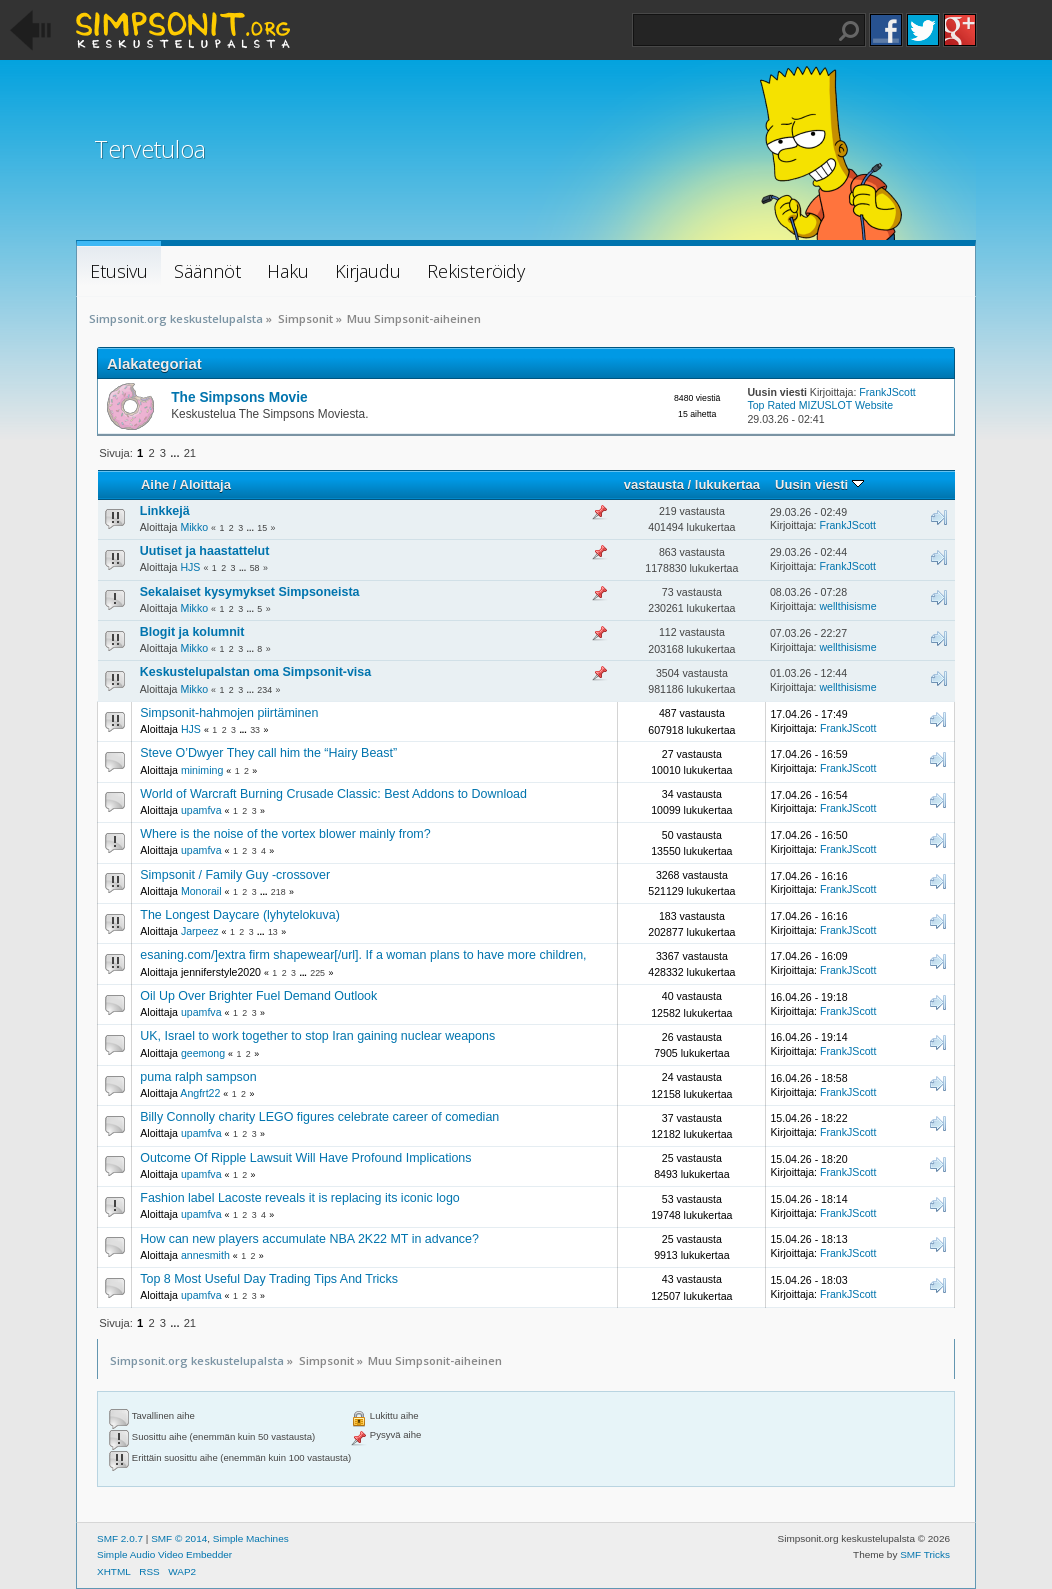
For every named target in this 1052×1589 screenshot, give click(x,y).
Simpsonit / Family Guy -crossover (235, 875)
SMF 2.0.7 (120, 1538)
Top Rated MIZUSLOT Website (820, 405)
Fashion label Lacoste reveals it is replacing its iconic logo (300, 1198)
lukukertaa (727, 484)
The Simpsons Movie (239, 397)
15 (262, 528)
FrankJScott (887, 392)
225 (317, 973)
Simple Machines (251, 1538)
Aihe (155, 484)
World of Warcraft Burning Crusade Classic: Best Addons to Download (333, 794)
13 (273, 932)
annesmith (205, 1255)
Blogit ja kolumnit (192, 632)
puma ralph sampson (198, 1077)
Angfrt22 (200, 1093)
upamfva (201, 810)
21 (190, 453)
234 (264, 690)
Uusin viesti (819, 484)
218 (278, 892)
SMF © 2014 (179, 1538)
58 (255, 568)
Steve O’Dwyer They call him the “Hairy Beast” (268, 753)
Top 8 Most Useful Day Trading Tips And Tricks (269, 1279)
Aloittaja (205, 484)
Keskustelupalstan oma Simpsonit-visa (255, 672)
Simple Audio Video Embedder (164, 1554)
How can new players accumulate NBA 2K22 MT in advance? (309, 1239)
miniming (202, 770)
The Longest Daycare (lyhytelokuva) (240, 915)
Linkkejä (165, 511)
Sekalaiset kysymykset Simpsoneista (250, 592)
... (176, 453)
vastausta (654, 484)
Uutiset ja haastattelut (205, 551)
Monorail (201, 891)
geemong (203, 1053)
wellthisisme (847, 606)
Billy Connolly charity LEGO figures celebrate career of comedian (319, 1117)
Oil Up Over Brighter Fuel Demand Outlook (258, 996)
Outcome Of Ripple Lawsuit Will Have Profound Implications (305, 1158)
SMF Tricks (925, 1554)
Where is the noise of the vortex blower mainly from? (285, 834)
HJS (190, 567)
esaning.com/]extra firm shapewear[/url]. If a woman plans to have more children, (363, 955)
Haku (849, 31)
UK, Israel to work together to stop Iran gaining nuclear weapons (317, 1036)
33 (255, 730)
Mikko (194, 527)
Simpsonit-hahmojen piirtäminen (229, 713)
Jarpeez (200, 931)
